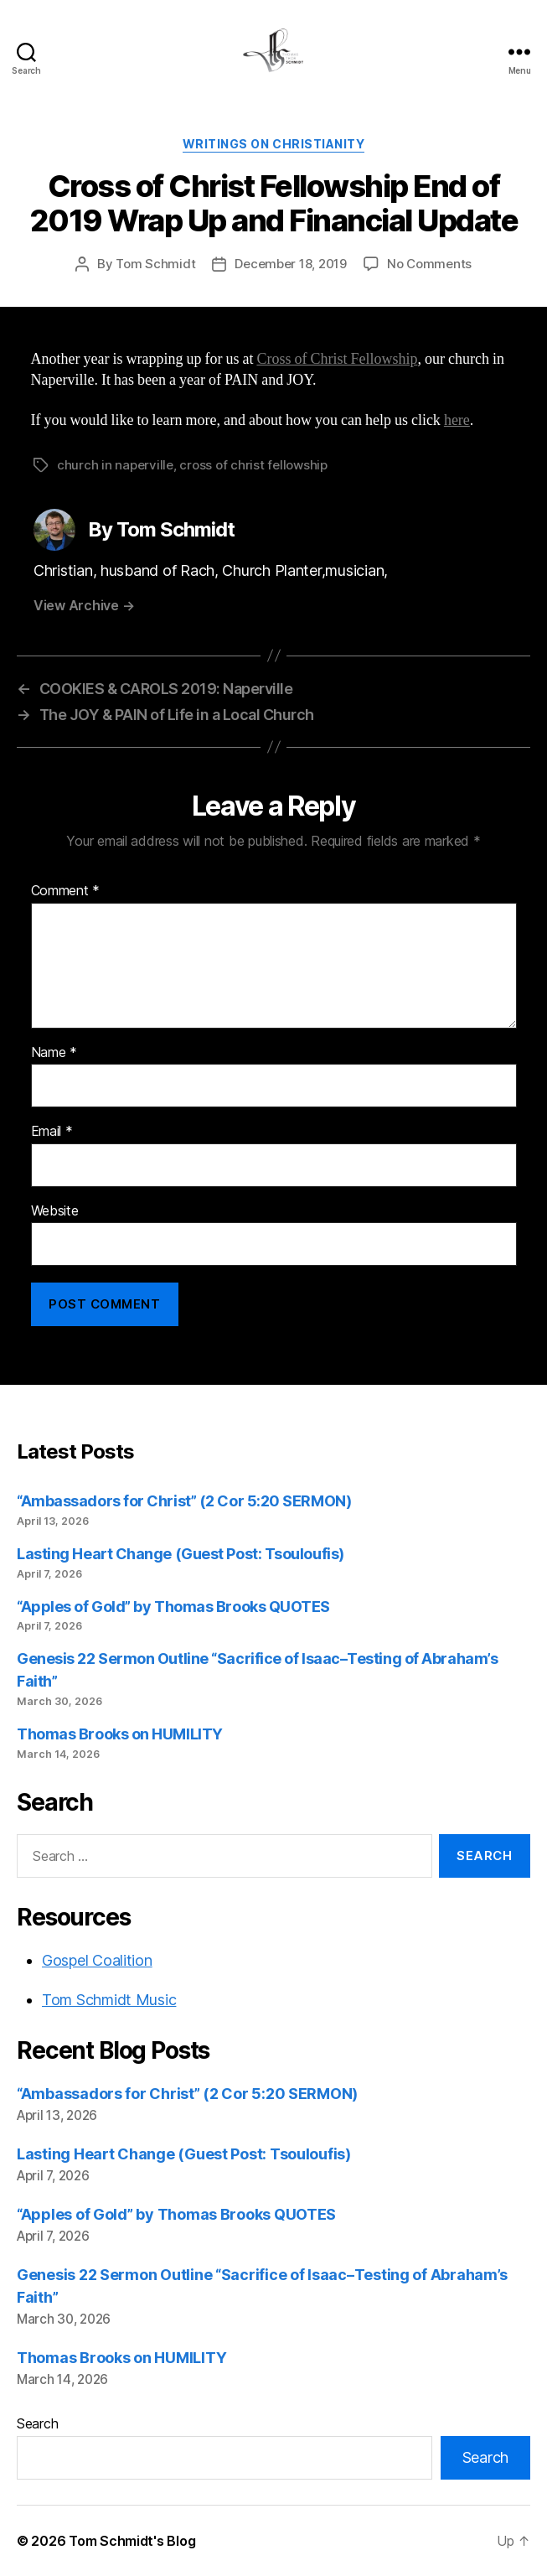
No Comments (429, 264)
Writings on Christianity (273, 144)
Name (54, 1052)
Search (37, 2423)
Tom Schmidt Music (109, 1999)
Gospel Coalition (97, 1960)
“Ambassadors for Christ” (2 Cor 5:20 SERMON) (184, 1501)
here (457, 420)
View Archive (84, 605)
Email (52, 1131)
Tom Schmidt (155, 264)
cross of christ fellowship (253, 465)
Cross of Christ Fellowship (336, 359)
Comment (66, 891)
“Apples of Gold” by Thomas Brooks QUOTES (173, 1606)
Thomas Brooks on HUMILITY (120, 1734)
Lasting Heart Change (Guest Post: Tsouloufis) (180, 1554)
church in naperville (115, 465)
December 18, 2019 (291, 264)
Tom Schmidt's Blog (132, 2540)
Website (55, 1211)
